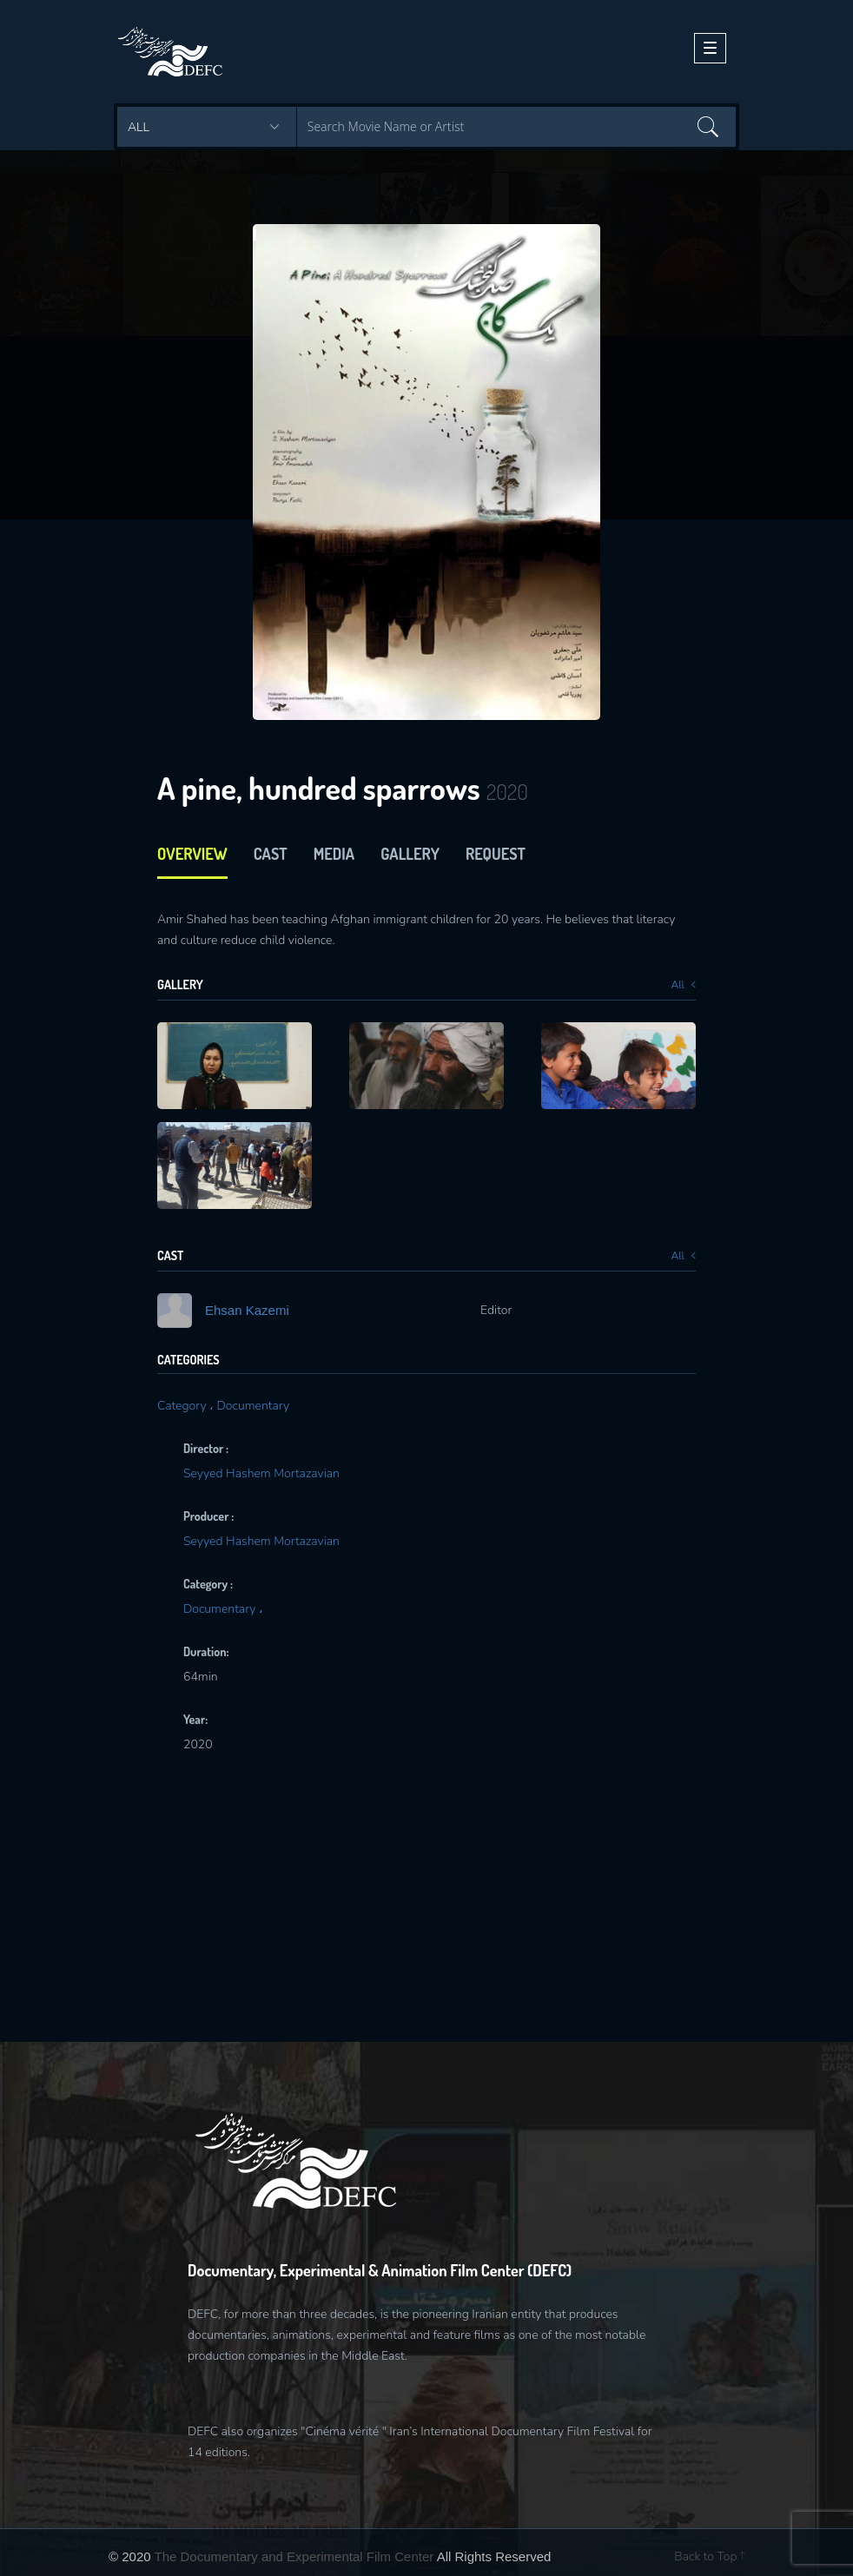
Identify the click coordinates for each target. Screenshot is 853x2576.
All (683, 985)
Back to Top (709, 2556)
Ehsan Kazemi (247, 1310)
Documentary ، (223, 1609)
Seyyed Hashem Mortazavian (261, 1473)
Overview (192, 853)
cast (271, 853)
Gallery (410, 853)
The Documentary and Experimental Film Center (294, 2556)
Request (496, 853)
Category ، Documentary (223, 1405)
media (334, 853)
